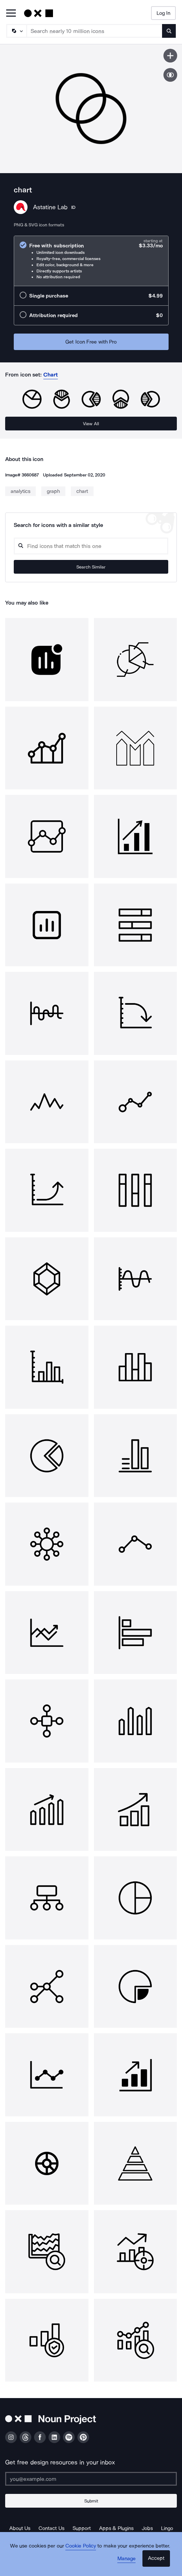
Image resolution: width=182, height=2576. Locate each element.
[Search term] (94, 31)
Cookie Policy (80, 2546)
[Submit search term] (169, 31)
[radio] (91, 261)
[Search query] (91, 546)
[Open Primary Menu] (11, 13)
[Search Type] (16, 31)
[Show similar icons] (170, 75)
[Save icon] (170, 56)
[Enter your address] (91, 2479)
